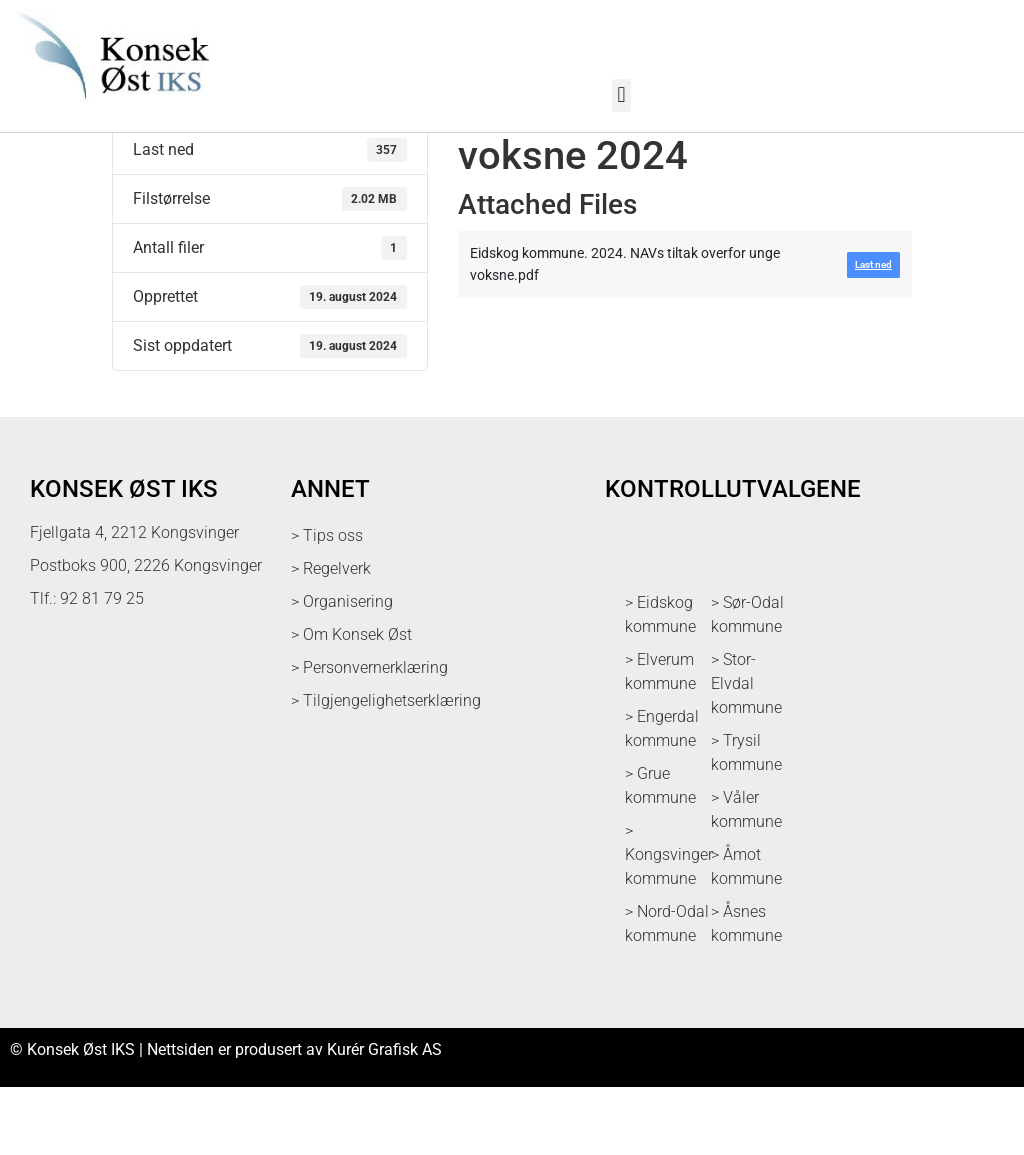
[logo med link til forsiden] (109, 109)
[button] (621, 95)
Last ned (142, 166)
